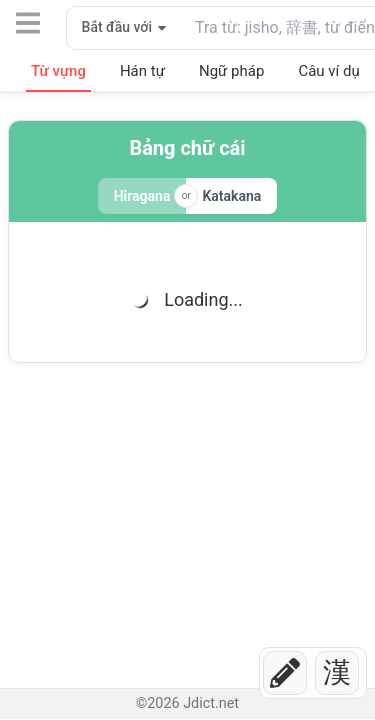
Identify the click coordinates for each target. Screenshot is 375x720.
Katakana (231, 196)
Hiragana (142, 196)
